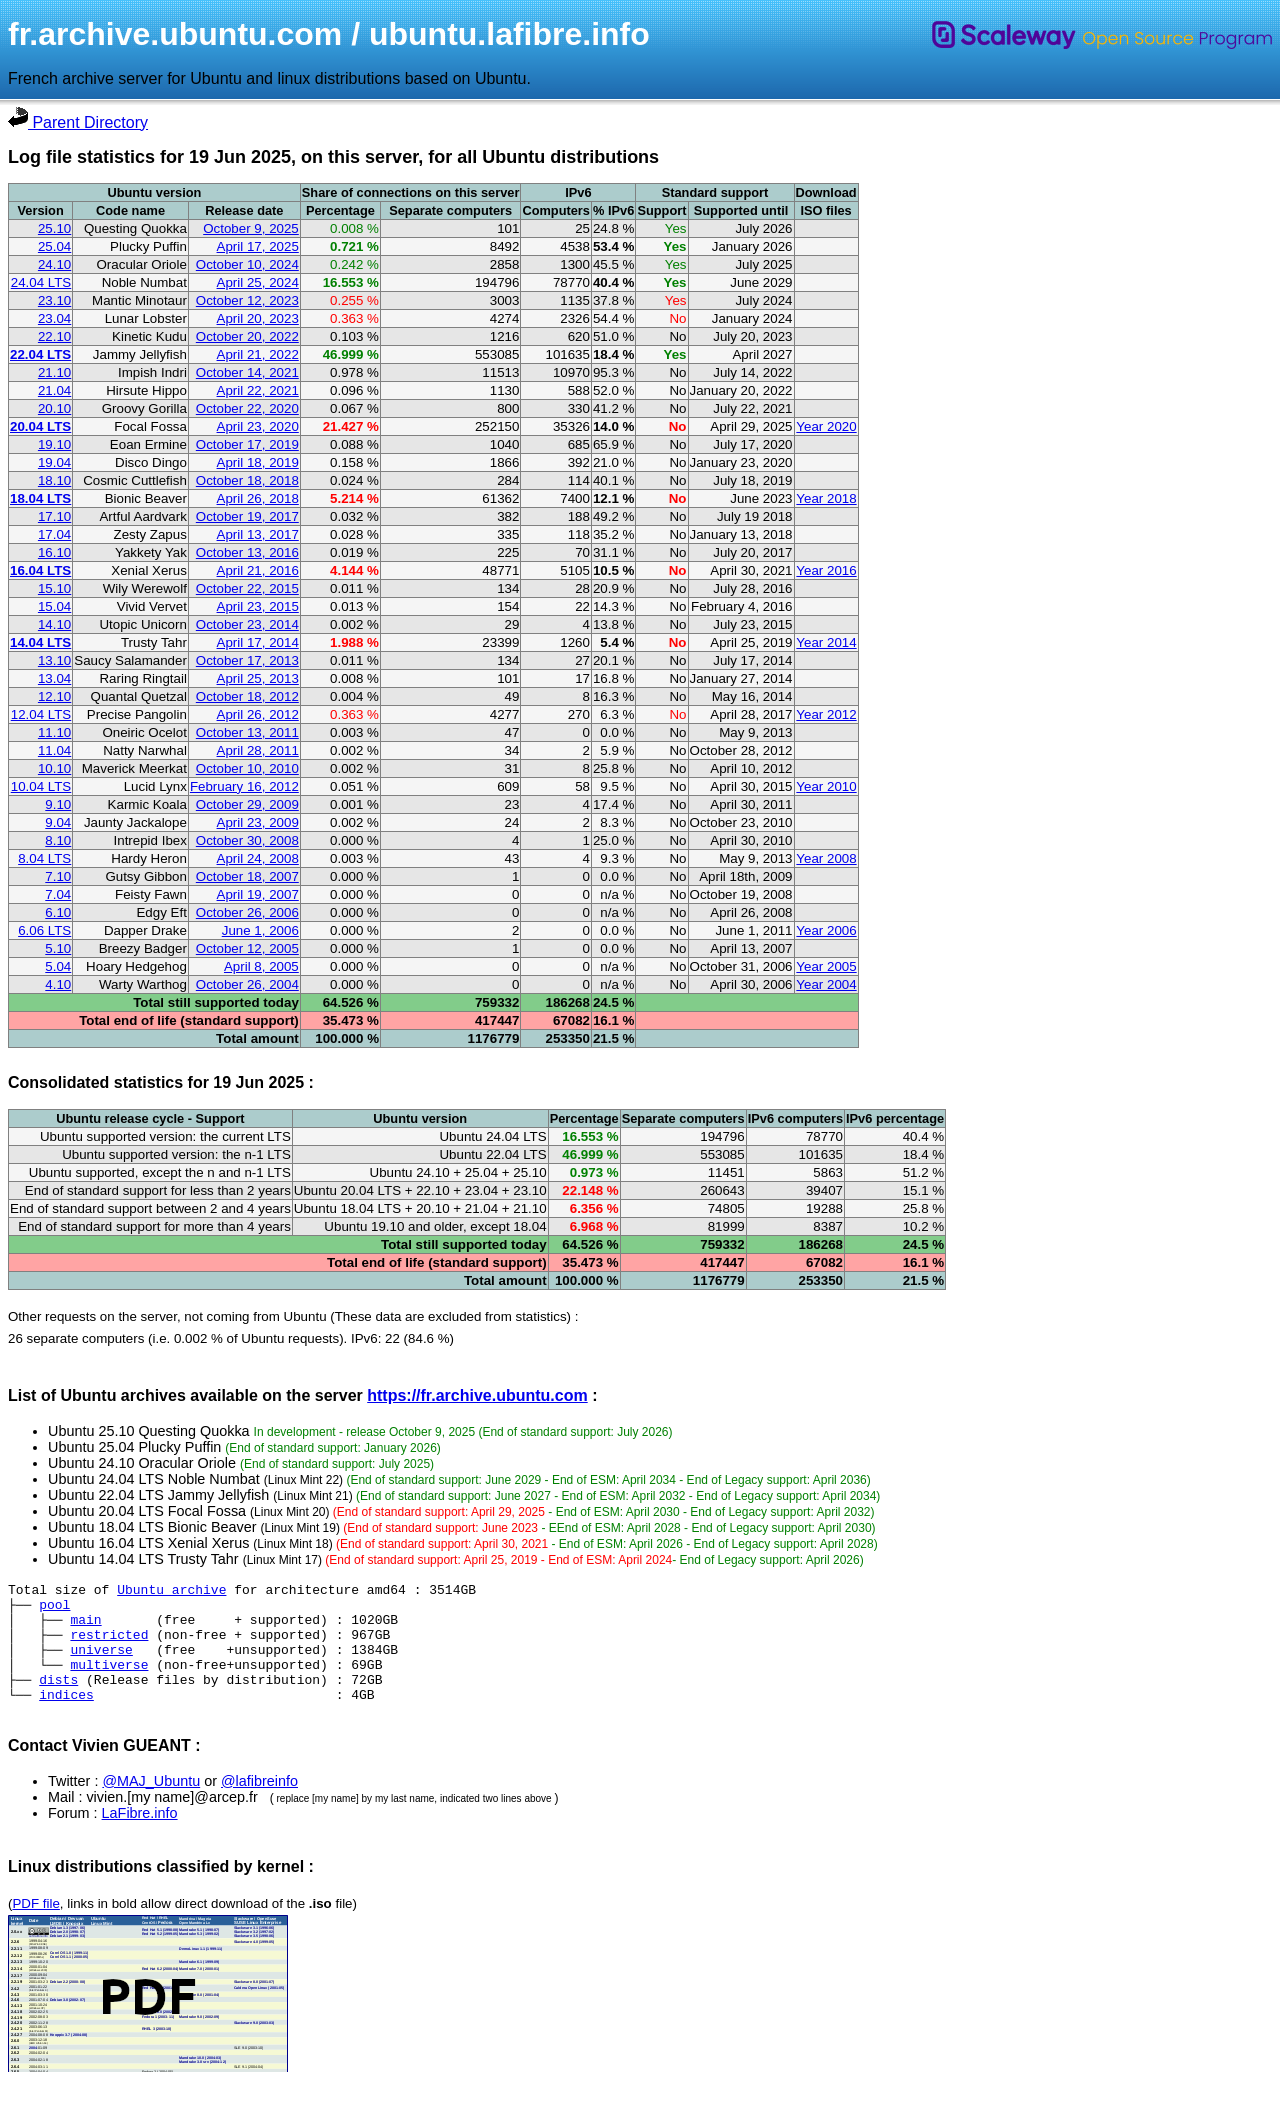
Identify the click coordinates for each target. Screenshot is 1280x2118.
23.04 (54, 318)
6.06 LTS (44, 930)
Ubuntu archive (171, 1592)
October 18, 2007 (247, 876)
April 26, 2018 (258, 498)
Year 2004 (826, 984)
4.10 (58, 984)
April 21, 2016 (258, 570)
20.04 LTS (40, 426)
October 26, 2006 (247, 912)
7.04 (58, 894)
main (85, 1628)
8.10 (58, 840)
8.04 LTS (44, 858)
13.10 (54, 660)
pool (54, 1610)
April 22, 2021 (258, 390)
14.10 (54, 624)
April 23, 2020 (258, 426)
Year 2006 (826, 930)
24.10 (54, 264)
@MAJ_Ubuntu (151, 1805)
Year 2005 (826, 966)
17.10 (54, 516)
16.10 (54, 552)
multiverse (109, 1682)
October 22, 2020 (247, 408)
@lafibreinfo (259, 1805)
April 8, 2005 (261, 966)
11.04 (54, 750)
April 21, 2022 (258, 354)
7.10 (58, 876)
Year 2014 (826, 642)
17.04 (54, 534)
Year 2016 (826, 570)
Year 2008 (826, 858)
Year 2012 (826, 714)
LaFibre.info (140, 1837)
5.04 (58, 966)
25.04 (54, 246)
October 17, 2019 (247, 444)
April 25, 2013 (258, 678)
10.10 (54, 768)
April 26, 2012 (258, 714)
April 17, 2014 (258, 642)
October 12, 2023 (247, 300)
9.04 (58, 822)
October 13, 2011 (247, 732)
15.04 (54, 606)
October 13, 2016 (247, 552)
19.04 (54, 462)
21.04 (54, 390)
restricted (109, 1646)
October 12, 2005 (247, 948)
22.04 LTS (40, 354)
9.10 (58, 804)
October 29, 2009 (247, 804)
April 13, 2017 (258, 534)
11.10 (54, 732)
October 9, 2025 (251, 228)
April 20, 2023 (258, 318)
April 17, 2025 (258, 246)
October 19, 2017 (247, 516)
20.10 (54, 408)
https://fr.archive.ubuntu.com (477, 1395)
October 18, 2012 (247, 696)
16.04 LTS (40, 570)
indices (66, 1718)
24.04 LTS (41, 282)
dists (58, 1700)
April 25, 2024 (258, 282)
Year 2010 (826, 786)
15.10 (54, 588)
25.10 (54, 228)
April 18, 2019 (258, 462)
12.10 (54, 696)
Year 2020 (826, 426)
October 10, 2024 (247, 264)
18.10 (54, 480)
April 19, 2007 (258, 894)
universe (101, 1664)
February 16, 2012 (244, 786)
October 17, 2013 (247, 660)
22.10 (54, 336)
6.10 (58, 912)
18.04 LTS (40, 498)
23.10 (54, 300)
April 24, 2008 (258, 858)
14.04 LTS (40, 642)
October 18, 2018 (247, 480)
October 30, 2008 (247, 840)
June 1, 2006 (260, 930)
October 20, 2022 (247, 336)
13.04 (54, 678)
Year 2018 (826, 498)
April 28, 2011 (258, 750)
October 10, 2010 (247, 768)
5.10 (58, 948)
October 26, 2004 (247, 984)
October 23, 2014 (247, 624)
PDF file (35, 1927)
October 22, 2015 (247, 588)
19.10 (54, 444)
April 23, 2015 (258, 606)
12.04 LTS (41, 714)
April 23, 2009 (258, 822)
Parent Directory (78, 122)
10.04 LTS (41, 786)
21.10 (54, 372)
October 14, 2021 (247, 372)
